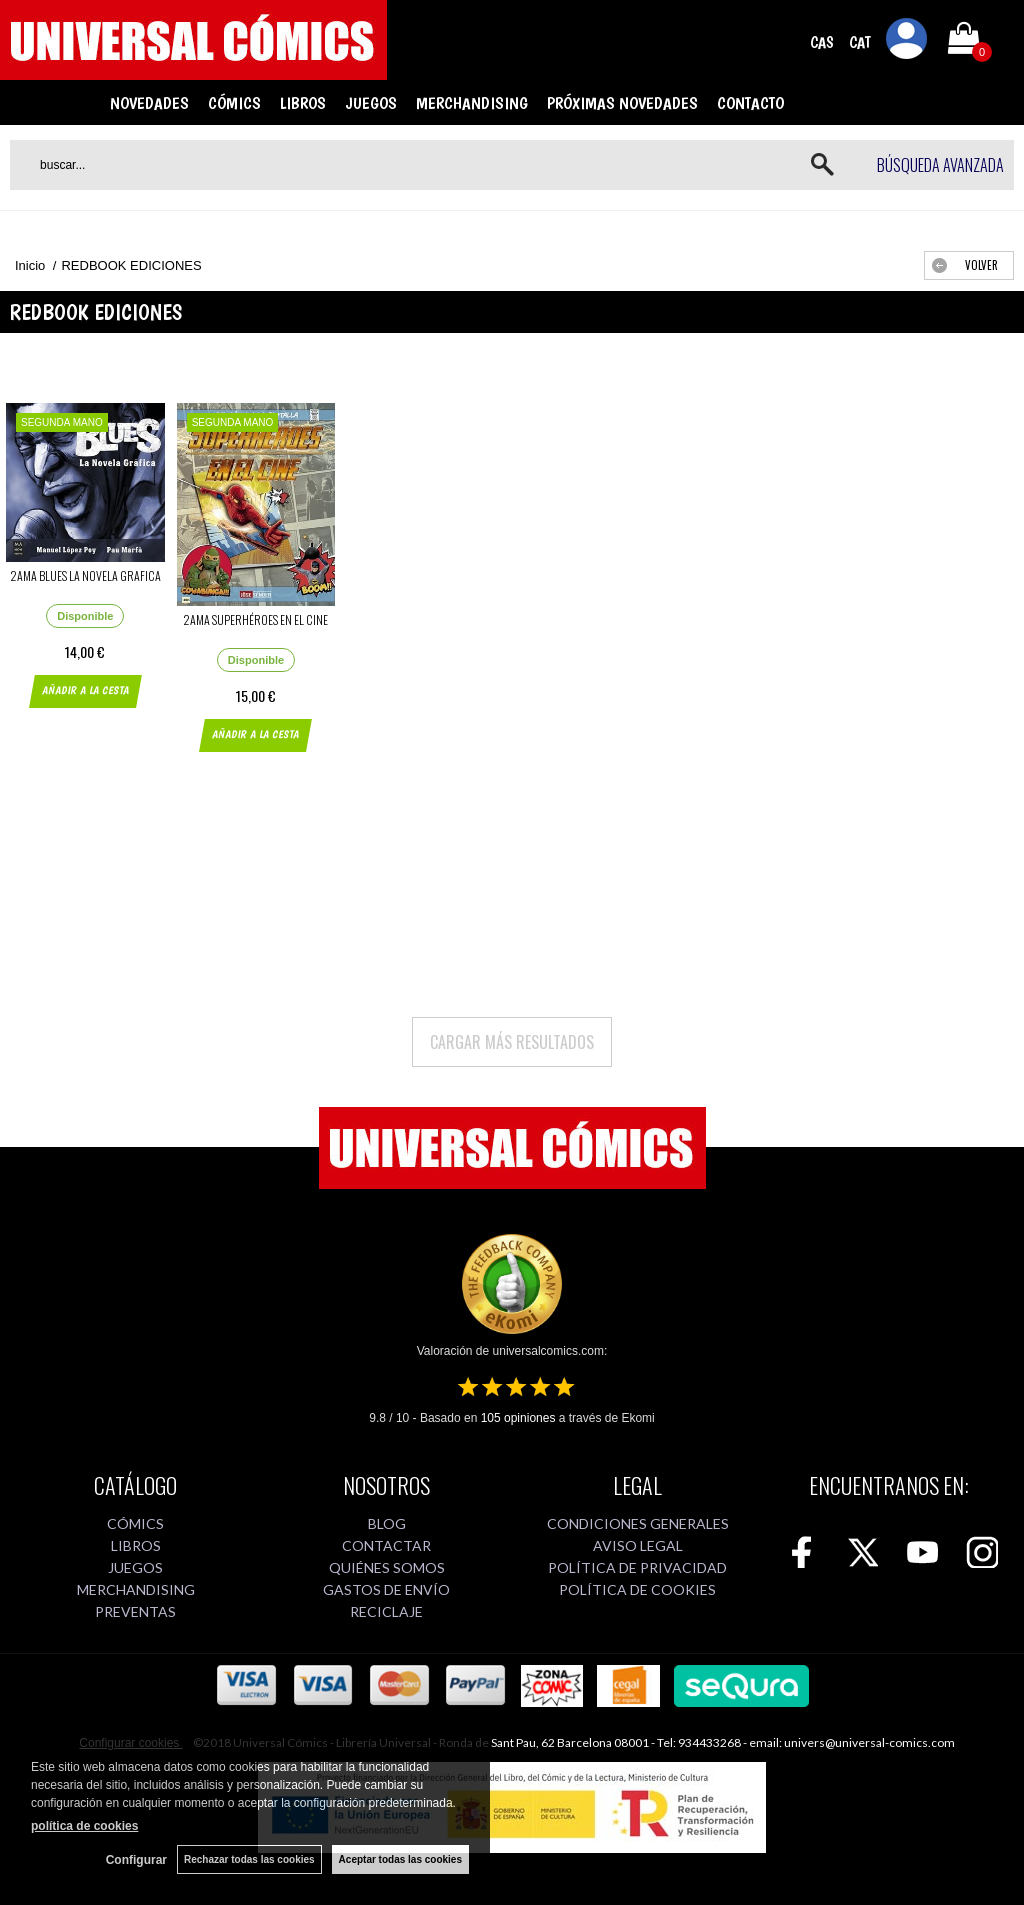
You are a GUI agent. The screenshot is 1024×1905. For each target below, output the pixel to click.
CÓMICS (234, 103)
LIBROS (303, 103)
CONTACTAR (386, 1545)
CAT (860, 42)
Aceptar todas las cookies (400, 1859)
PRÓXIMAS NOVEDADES (622, 103)
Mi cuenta (907, 42)
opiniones (518, 1418)
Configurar (136, 1860)
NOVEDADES (149, 103)
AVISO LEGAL (638, 1545)
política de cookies (84, 1826)
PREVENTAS (135, 1611)
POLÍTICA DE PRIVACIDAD (637, 1567)
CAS (822, 42)
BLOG (387, 1523)
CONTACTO (750, 103)
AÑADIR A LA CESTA (85, 690)
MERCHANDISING (472, 103)
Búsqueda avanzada (940, 165)
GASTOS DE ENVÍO (386, 1589)
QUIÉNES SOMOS (387, 1567)
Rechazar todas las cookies (249, 1859)
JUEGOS (371, 103)
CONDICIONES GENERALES (638, 1523)
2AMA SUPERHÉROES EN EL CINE (255, 619)
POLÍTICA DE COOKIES (637, 1589)
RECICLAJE (386, 1611)
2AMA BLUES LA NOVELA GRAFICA (85, 575)
